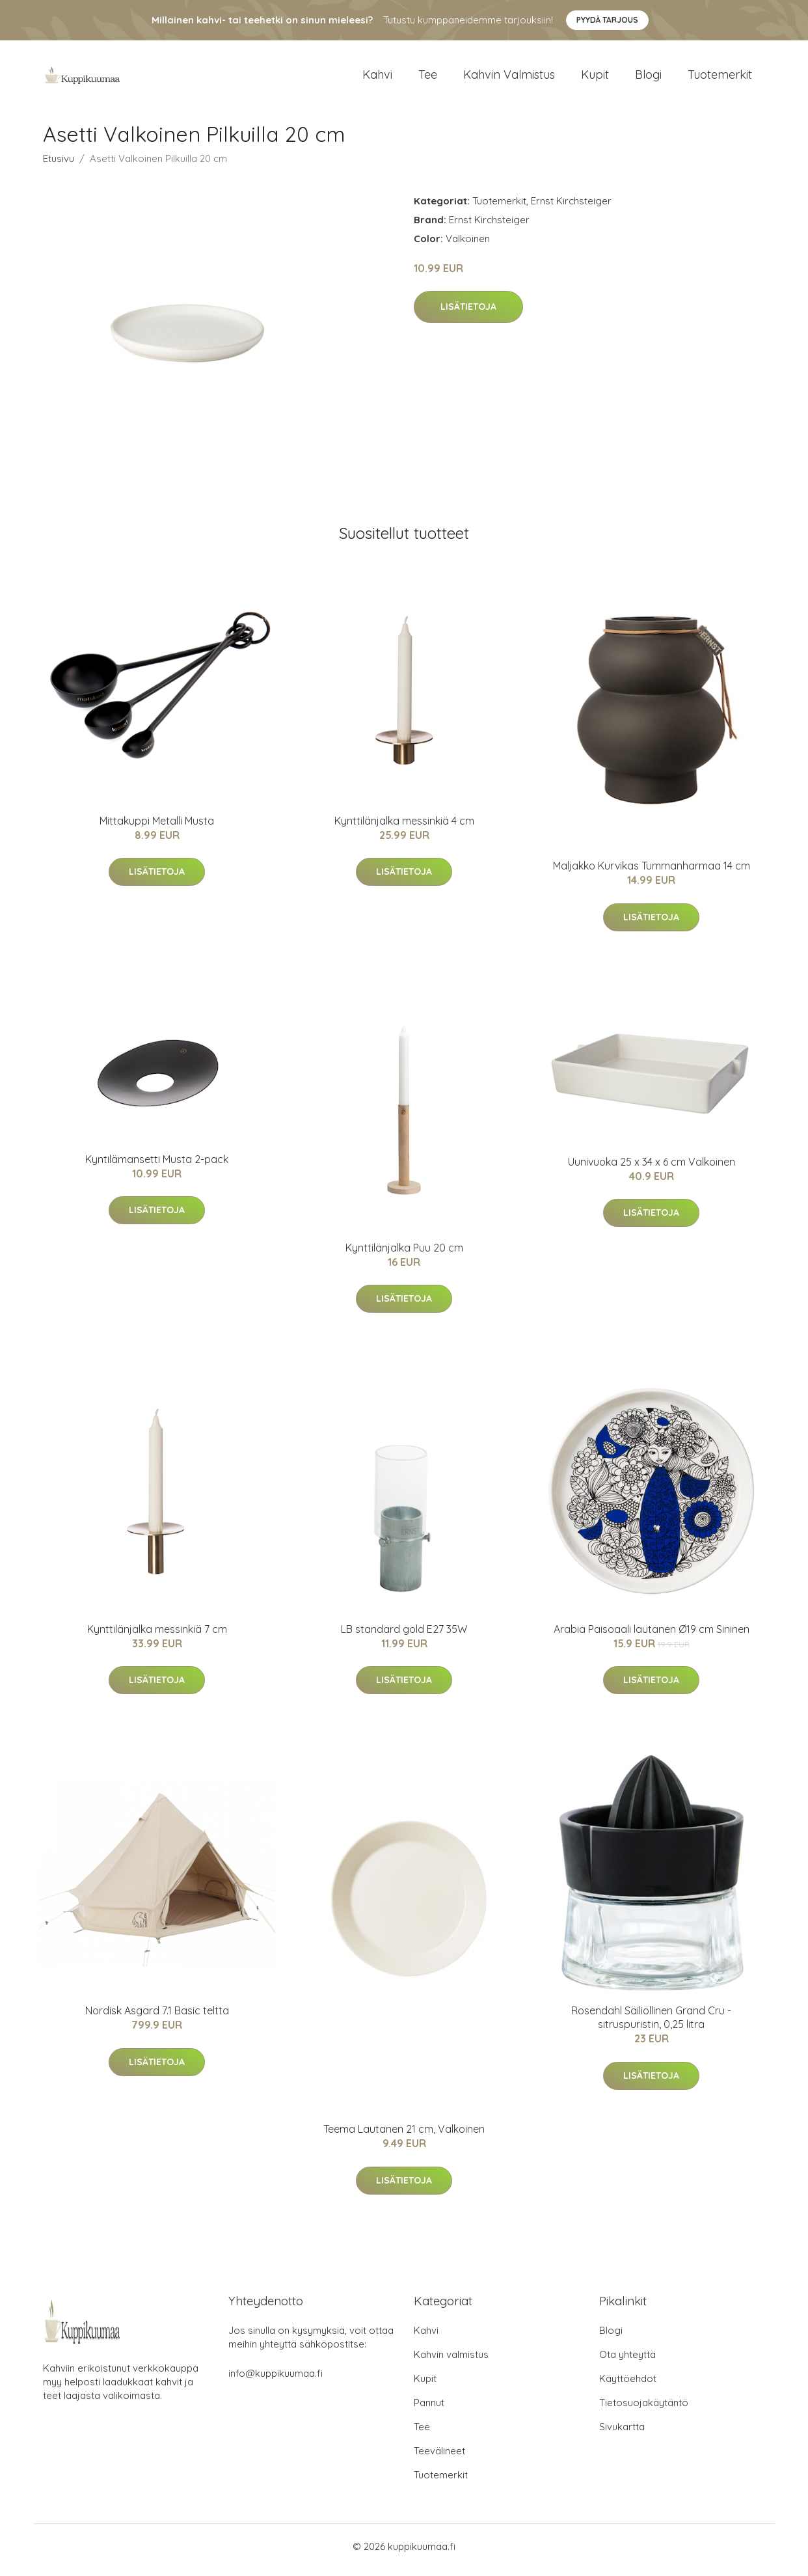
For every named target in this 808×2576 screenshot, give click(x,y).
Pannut (429, 2410)
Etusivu (58, 165)
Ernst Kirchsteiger (571, 207)
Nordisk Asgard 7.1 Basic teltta (157, 2017)
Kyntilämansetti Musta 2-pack (156, 1165)
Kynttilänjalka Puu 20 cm (404, 1254)
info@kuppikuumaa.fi (275, 2380)
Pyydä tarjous (607, 20)
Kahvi (377, 77)
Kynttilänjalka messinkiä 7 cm (157, 1635)
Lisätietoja (468, 314)
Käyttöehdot (627, 2385)
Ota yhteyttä (627, 2361)
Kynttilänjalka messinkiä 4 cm (404, 827)
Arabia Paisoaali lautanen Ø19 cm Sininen (651, 1635)
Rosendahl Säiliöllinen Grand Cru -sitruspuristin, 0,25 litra (651, 2024)
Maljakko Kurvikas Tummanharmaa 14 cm (651, 872)
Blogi (648, 77)
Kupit (595, 77)
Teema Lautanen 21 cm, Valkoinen (404, 2136)
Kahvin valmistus (509, 77)
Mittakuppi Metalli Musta (157, 827)
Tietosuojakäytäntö (643, 2410)
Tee (427, 77)
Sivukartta (622, 2434)
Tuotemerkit (720, 77)
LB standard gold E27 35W (404, 1635)
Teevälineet (439, 2458)
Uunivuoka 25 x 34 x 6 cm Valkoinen (651, 1168)
